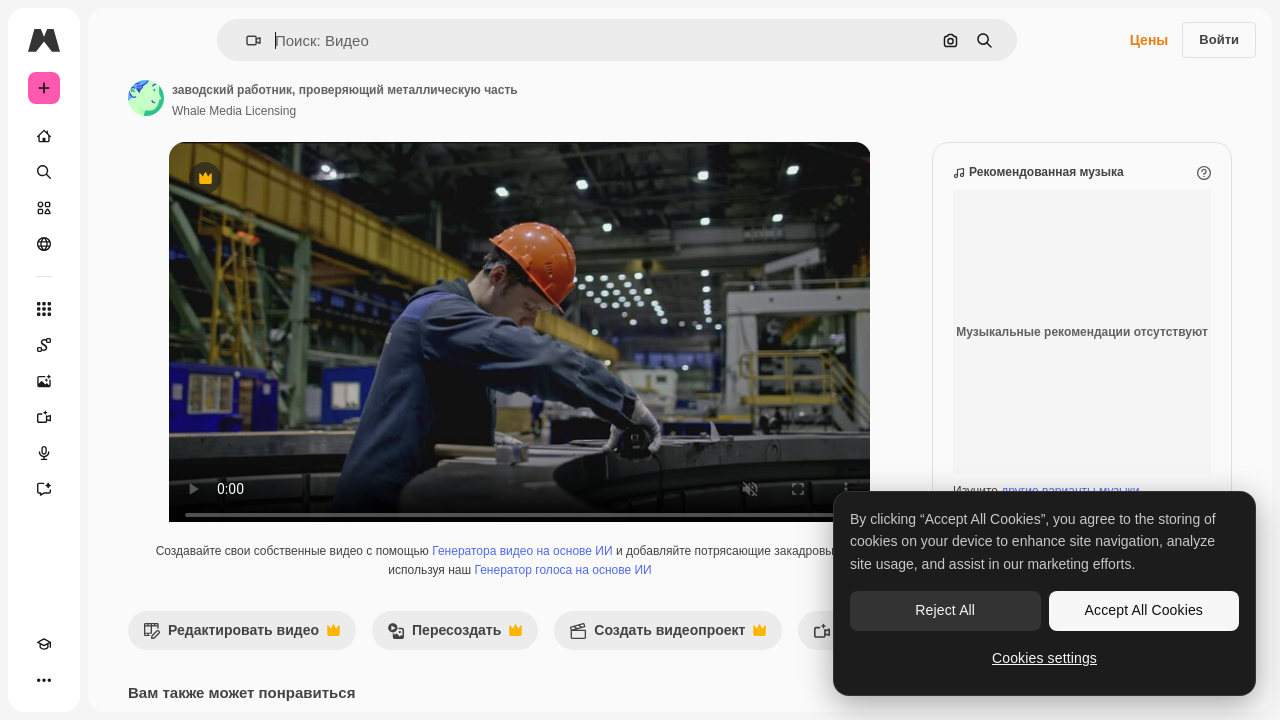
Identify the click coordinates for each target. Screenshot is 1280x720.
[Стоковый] (120, 208)
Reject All (945, 610)
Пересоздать (606, 655)
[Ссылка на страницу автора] (298, 98)
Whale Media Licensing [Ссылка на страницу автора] (386, 111)
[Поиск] (120, 172)
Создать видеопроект (819, 655)
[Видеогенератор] (120, 417)
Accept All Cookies (1144, 610)
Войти (1219, 39)
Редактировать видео (393, 655)
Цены (1149, 40)
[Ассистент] (120, 489)
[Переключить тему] (80, 680)
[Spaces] (120, 345)
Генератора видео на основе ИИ (655, 571)
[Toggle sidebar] (196, 40)
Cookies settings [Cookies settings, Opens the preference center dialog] (1044, 658)
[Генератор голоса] (120, 453)
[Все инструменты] (120, 309)
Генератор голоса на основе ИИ (695, 590)
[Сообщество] (120, 244)
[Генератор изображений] (120, 381)
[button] (321, 40)
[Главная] (120, 136)
